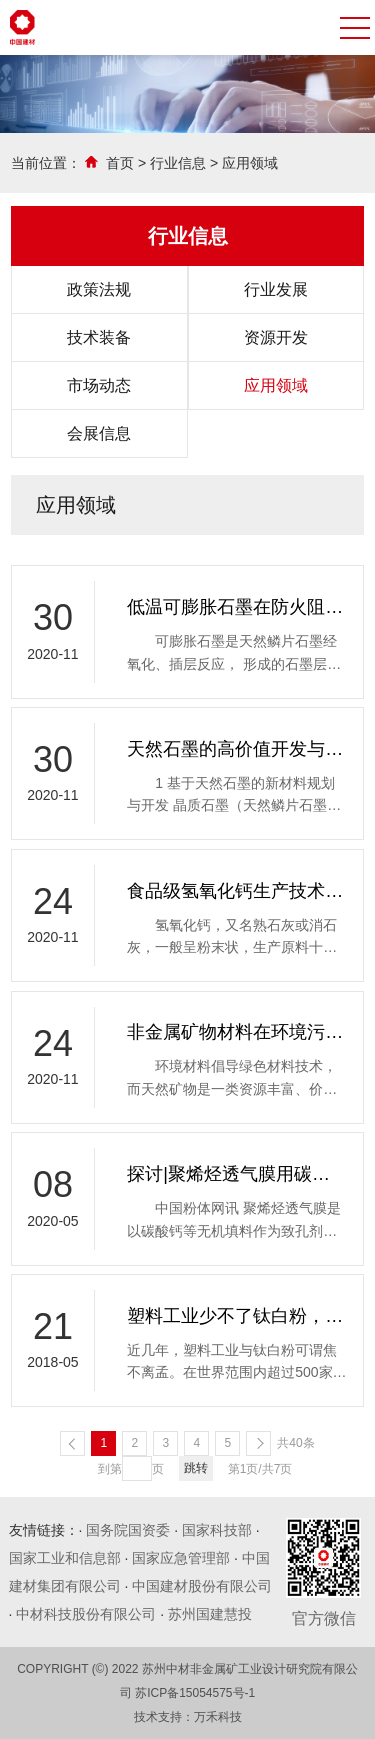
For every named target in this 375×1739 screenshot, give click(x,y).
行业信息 (178, 163)
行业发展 (276, 289)
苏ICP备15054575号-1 (195, 1693)
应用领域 (250, 163)
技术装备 (99, 337)
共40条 (295, 1443)
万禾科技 (218, 1717)
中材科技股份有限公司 (86, 1614)
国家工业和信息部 (65, 1558)
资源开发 (276, 337)
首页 (120, 163)
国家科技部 (217, 1530)
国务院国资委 (128, 1530)
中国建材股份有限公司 (202, 1586)
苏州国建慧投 (210, 1614)
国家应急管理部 (181, 1558)
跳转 (196, 1468)
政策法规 (99, 289)
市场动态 (99, 385)
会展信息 (99, 433)
